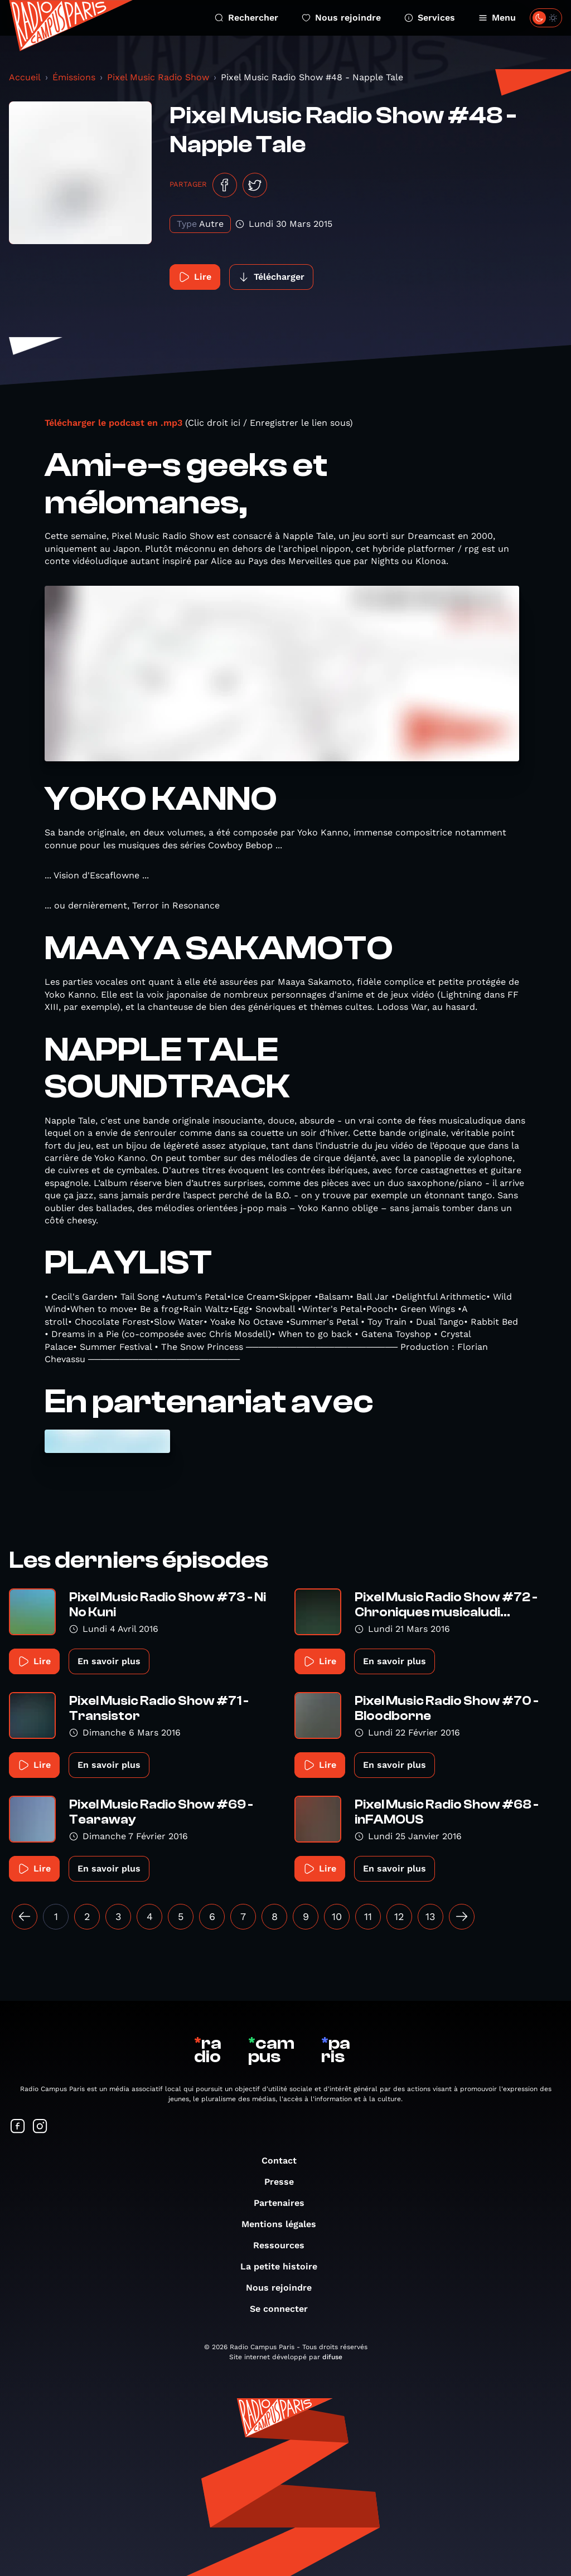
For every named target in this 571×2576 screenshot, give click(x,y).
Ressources (284, 2245)
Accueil (25, 77)
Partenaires (285, 2203)
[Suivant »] (461, 1916)
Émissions (73, 77)
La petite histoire (284, 2266)
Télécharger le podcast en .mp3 (113, 422)
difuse (332, 2357)
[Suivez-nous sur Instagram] (40, 2127)
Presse (284, 2181)
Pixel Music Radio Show (158, 77)
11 (368, 1916)
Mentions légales (284, 2224)
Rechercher (246, 17)
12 (399, 1916)
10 (337, 1916)
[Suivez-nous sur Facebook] (18, 2127)
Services (429, 17)
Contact (285, 2160)
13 (430, 1916)
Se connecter (284, 2308)
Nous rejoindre (341, 17)
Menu (497, 17)
